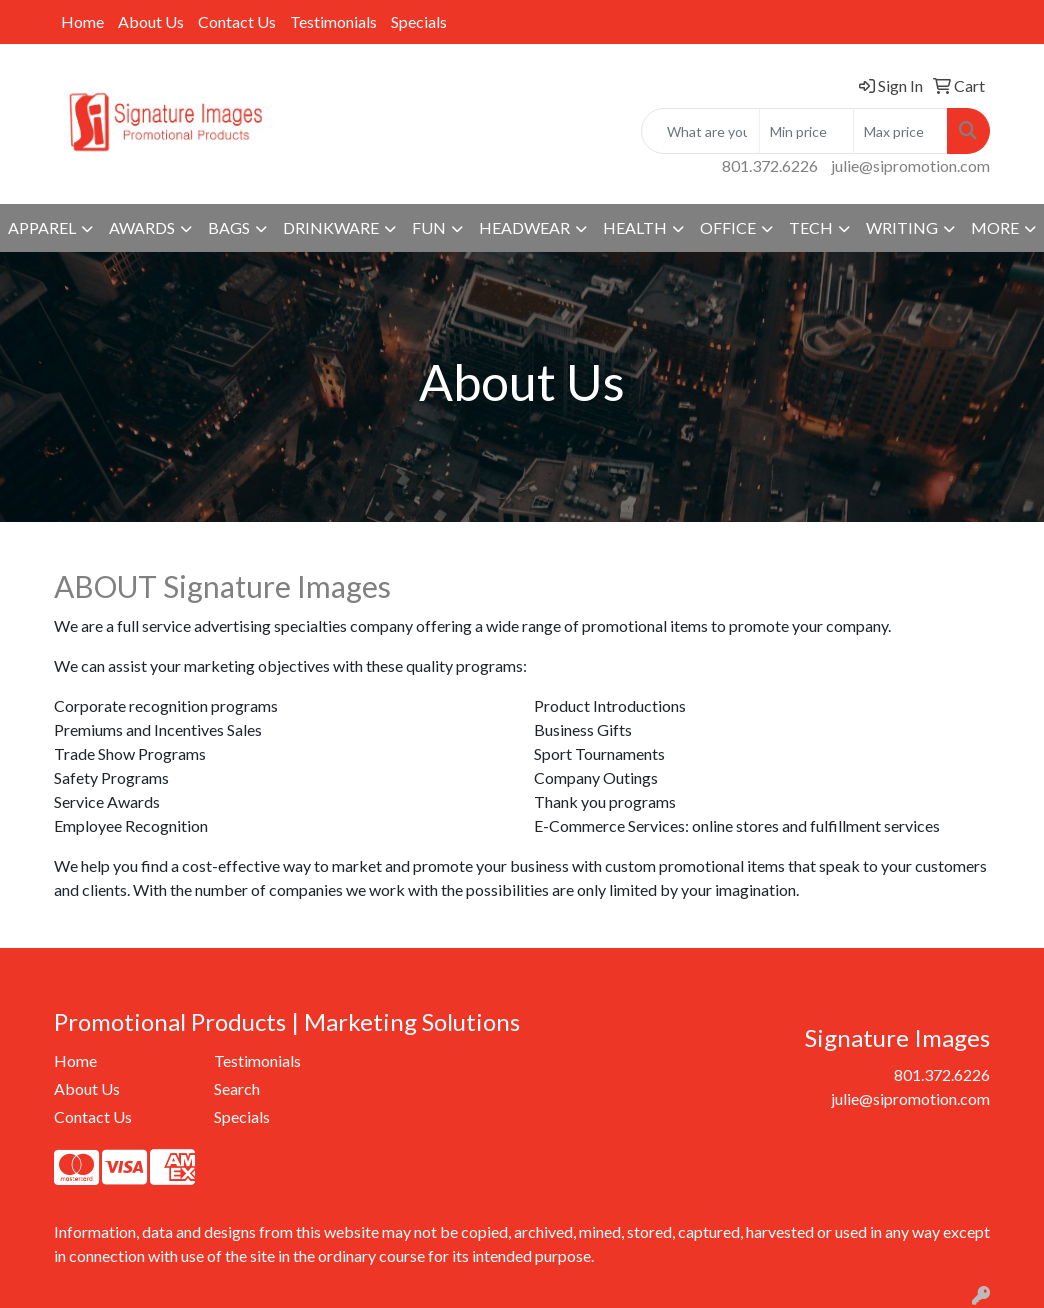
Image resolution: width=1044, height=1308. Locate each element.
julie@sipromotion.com (910, 165)
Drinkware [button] (331, 227)
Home (82, 21)
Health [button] (635, 227)
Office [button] (728, 227)
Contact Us (237, 21)
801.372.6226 (770, 165)
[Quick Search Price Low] (806, 131)
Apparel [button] (42, 227)
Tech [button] (811, 227)
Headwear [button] (524, 227)
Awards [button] (142, 227)
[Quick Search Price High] (900, 131)
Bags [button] (229, 227)
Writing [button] (902, 227)
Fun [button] (429, 227)
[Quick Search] (700, 131)
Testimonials (333, 21)
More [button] (995, 227)
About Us (151, 21)
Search (237, 1088)
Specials (419, 21)
